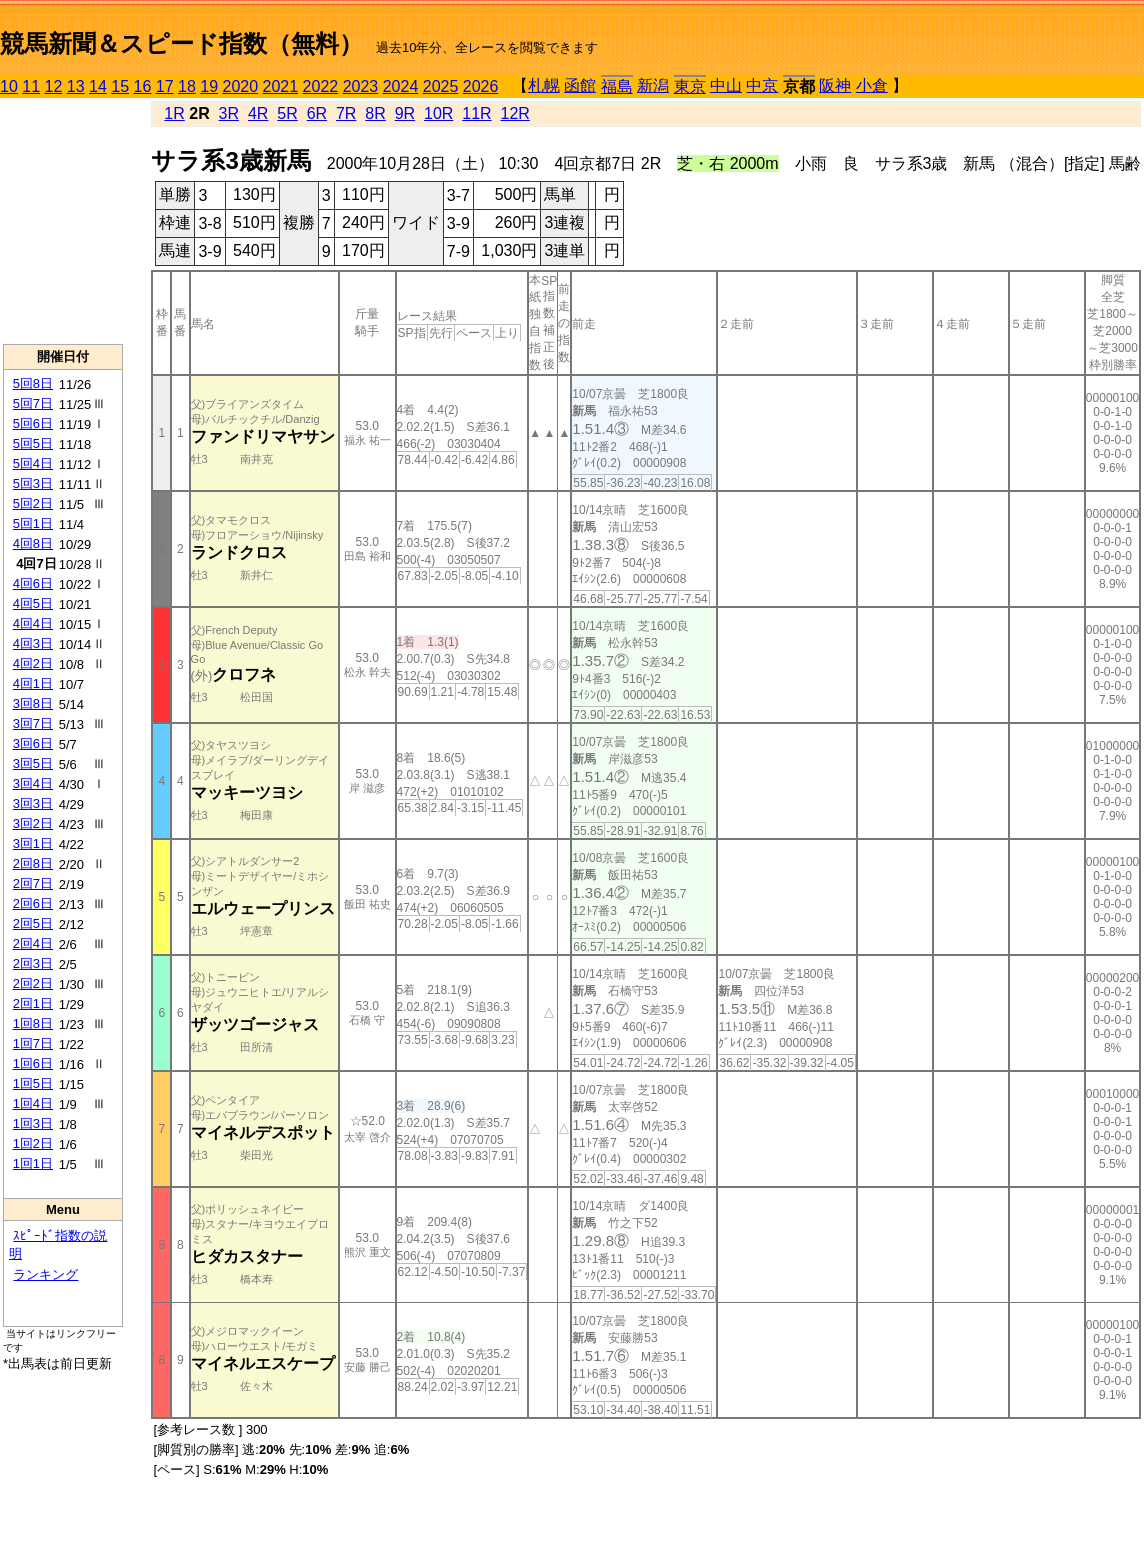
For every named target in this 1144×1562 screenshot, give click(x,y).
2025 (441, 86)
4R (258, 113)
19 (209, 86)
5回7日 (33, 403)
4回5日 (33, 603)
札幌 (544, 85)
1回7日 (33, 1043)
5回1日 (33, 523)
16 (143, 86)
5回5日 (33, 443)
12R (515, 113)
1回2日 (33, 1143)
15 (120, 86)
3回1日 (33, 843)
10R (438, 113)
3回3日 (33, 803)
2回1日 (33, 1003)
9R (405, 113)
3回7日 (33, 723)
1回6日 (33, 1063)
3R (229, 113)
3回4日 (33, 783)
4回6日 (33, 583)
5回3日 (33, 483)
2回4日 (33, 943)
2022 (321, 86)
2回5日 (33, 923)
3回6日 (33, 743)
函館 (580, 85)
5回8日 (33, 383)
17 (165, 86)
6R (317, 113)
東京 (690, 86)
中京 (762, 85)
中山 (726, 85)
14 (98, 86)
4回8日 (33, 543)
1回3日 (33, 1123)
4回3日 (33, 643)
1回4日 (33, 1103)
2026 (481, 86)
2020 (241, 86)
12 (54, 86)
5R (287, 113)
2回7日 (33, 883)
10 (9, 86)
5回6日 (33, 423)
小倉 (872, 85)
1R (174, 113)
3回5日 (33, 763)
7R (346, 113)
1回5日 (33, 1083)
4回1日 (33, 683)
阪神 (835, 85)
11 (31, 86)
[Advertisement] (63, 221)
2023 (361, 86)
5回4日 (33, 463)
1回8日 (33, 1023)
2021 (281, 86)
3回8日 (33, 703)
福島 (617, 86)
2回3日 (33, 963)
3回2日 (33, 823)
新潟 (653, 85)
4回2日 (33, 663)
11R (476, 113)
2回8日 (33, 863)
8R (375, 113)
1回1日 (33, 1163)
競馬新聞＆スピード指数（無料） (181, 43)
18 (187, 86)
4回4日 (33, 623)
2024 (401, 86)
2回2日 (33, 983)
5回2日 (33, 503)
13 (76, 86)
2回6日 (33, 903)
